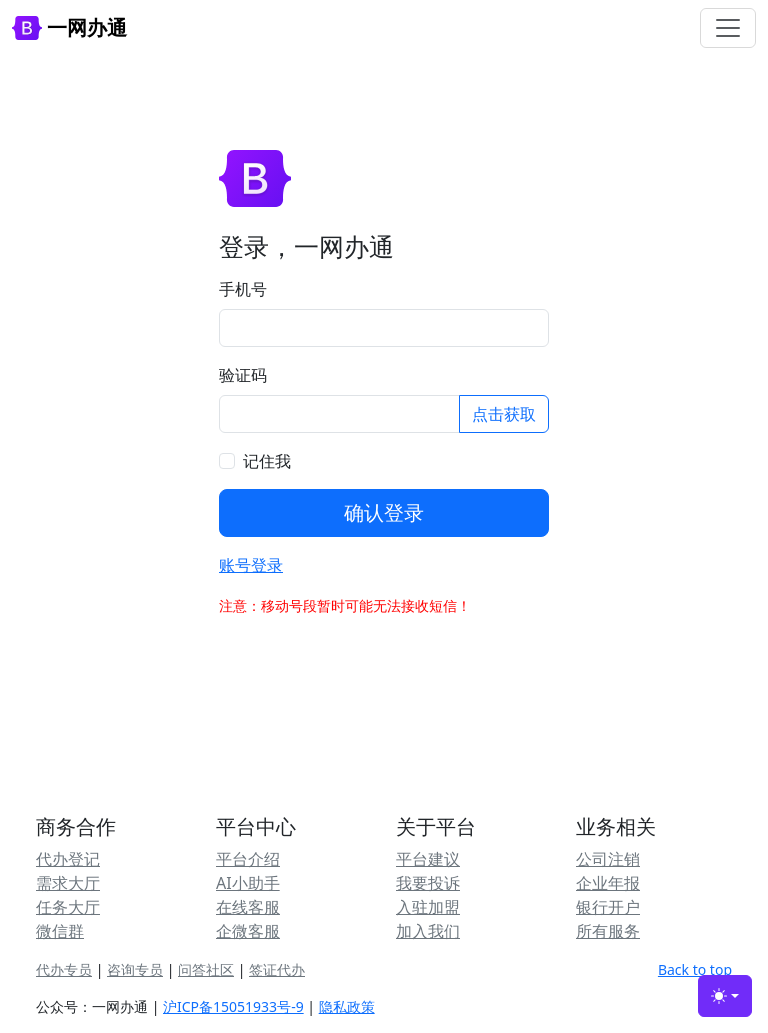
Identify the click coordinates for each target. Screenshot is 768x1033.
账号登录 (251, 565)
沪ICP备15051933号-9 (233, 1006)
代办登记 (68, 859)
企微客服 (248, 931)
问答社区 (206, 969)
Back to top (695, 969)
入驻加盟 (428, 907)
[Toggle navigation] (728, 28)
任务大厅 (68, 907)
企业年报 (608, 883)
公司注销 (608, 859)
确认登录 (384, 512)
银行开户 (608, 907)
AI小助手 (248, 883)
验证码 (243, 375)
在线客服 (248, 907)
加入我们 (428, 931)
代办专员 (64, 969)
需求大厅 (68, 883)
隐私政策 (347, 1006)
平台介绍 (248, 859)
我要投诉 (428, 883)
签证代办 (277, 969)
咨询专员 (135, 969)
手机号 (243, 289)
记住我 (267, 461)
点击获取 (504, 414)
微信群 (60, 931)
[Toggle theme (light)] (725, 996)
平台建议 (428, 859)
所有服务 (608, 931)
